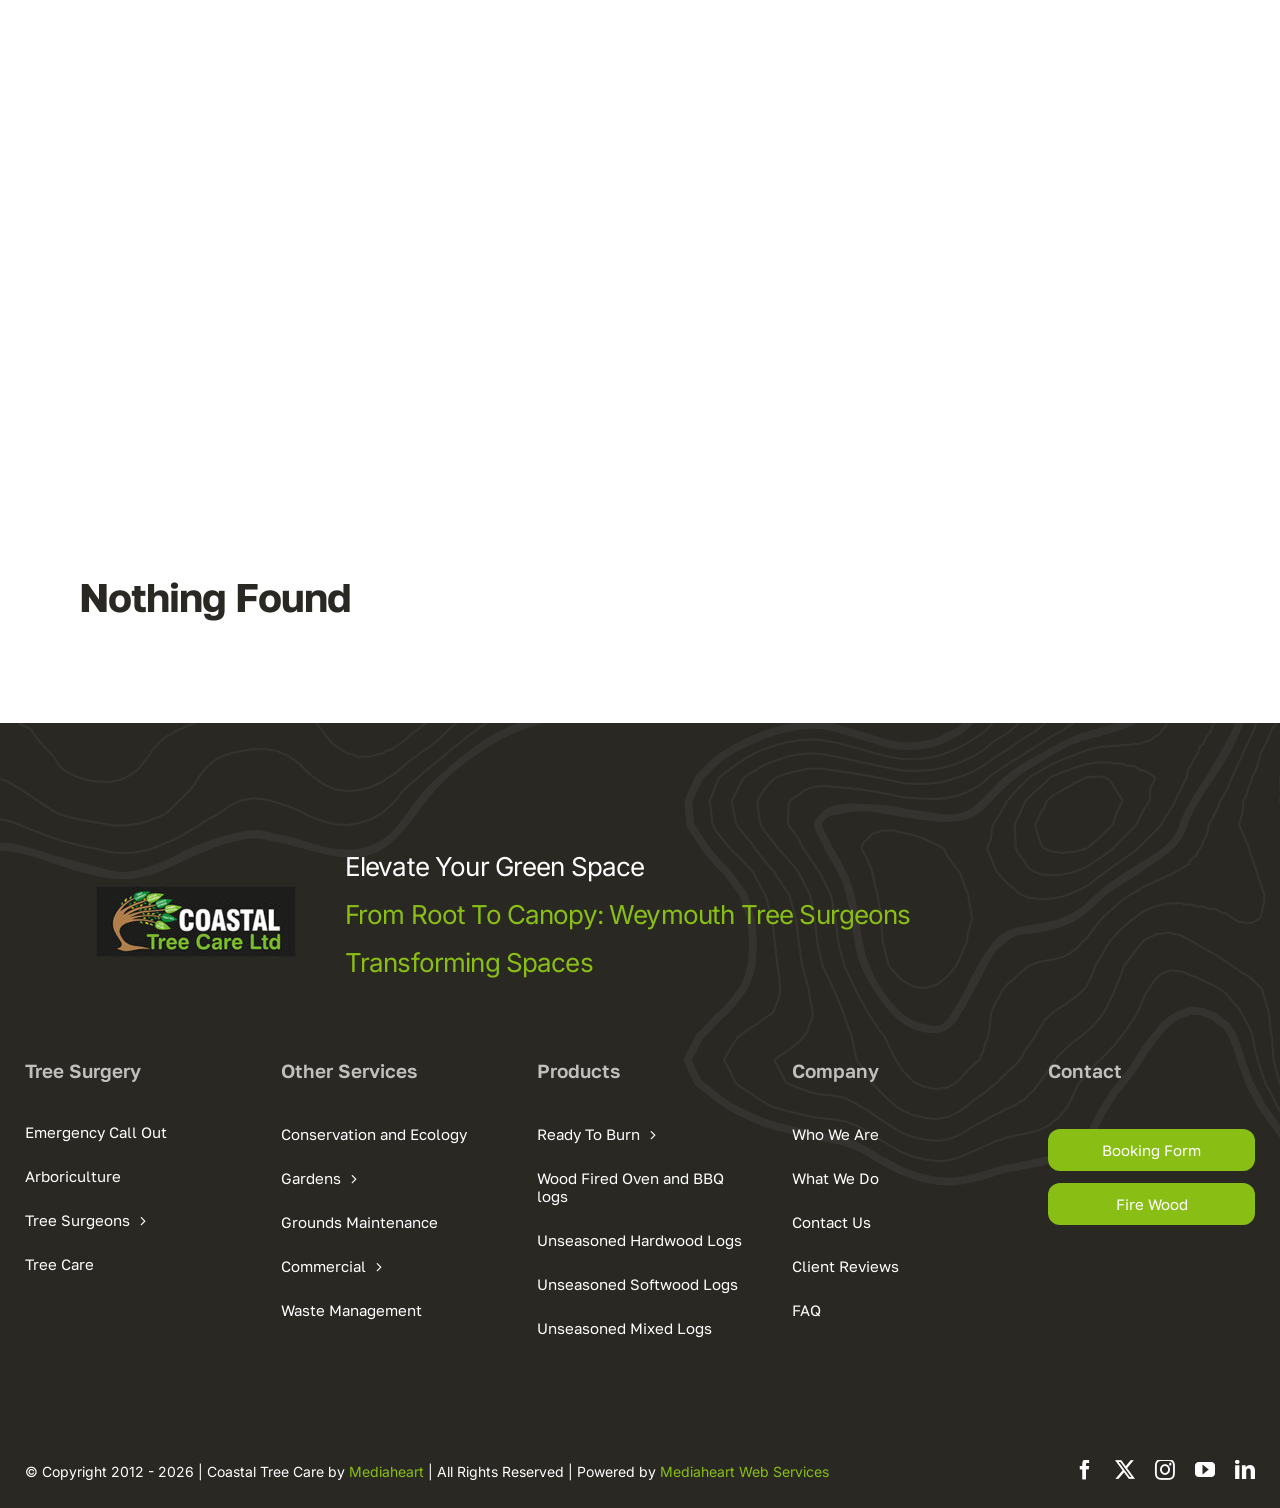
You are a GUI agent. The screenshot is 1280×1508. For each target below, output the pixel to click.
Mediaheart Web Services (744, 1471)
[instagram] (1165, 1470)
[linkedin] (1245, 1470)
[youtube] (1205, 1470)
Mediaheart (386, 1471)
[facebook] (1085, 1470)
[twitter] (1125, 1470)
